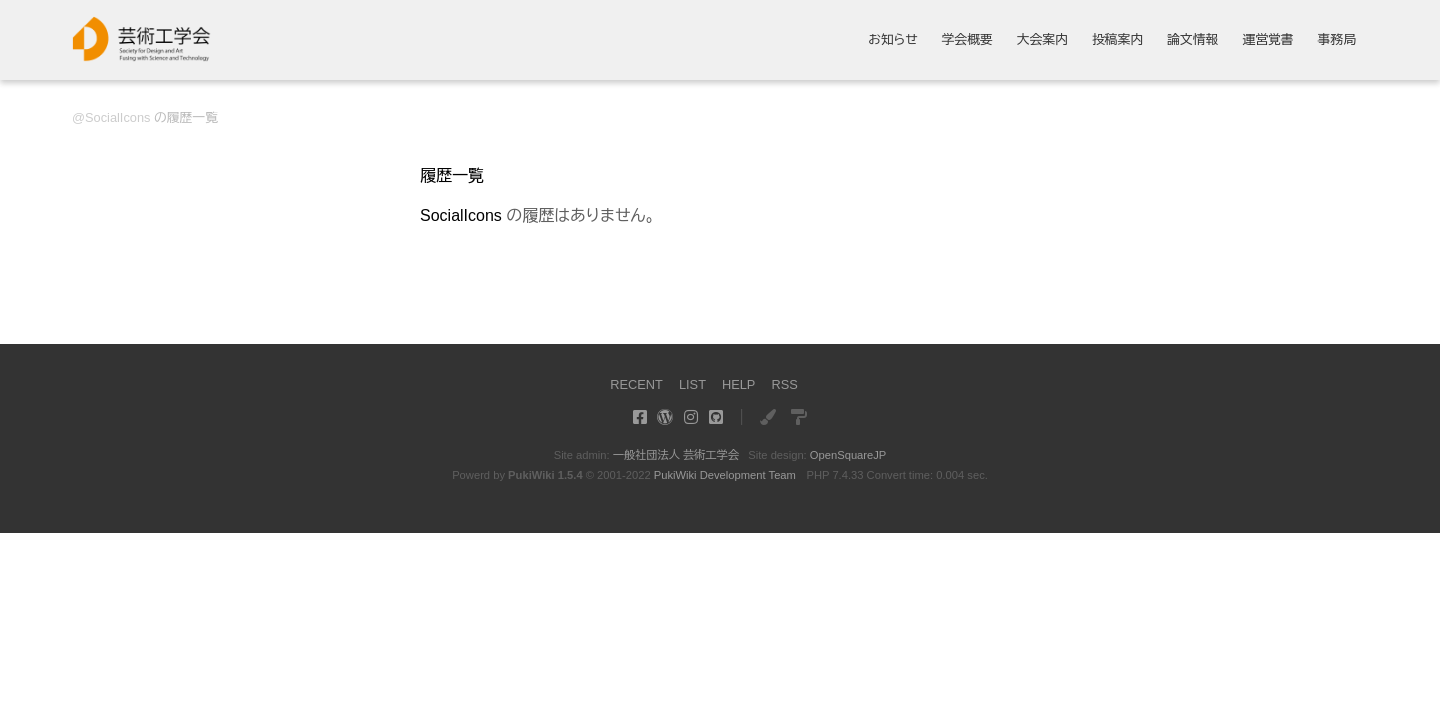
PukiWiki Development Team (725, 475)
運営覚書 (1267, 40)
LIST (692, 384)
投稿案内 (1117, 40)
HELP (738, 384)
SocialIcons (117, 117)
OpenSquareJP (848, 455)
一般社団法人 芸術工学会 (676, 455)
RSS (784, 384)
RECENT (636, 384)
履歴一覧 (452, 175)
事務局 (1337, 40)
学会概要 (967, 40)
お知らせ (893, 40)
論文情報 (1192, 40)
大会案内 (1042, 40)
